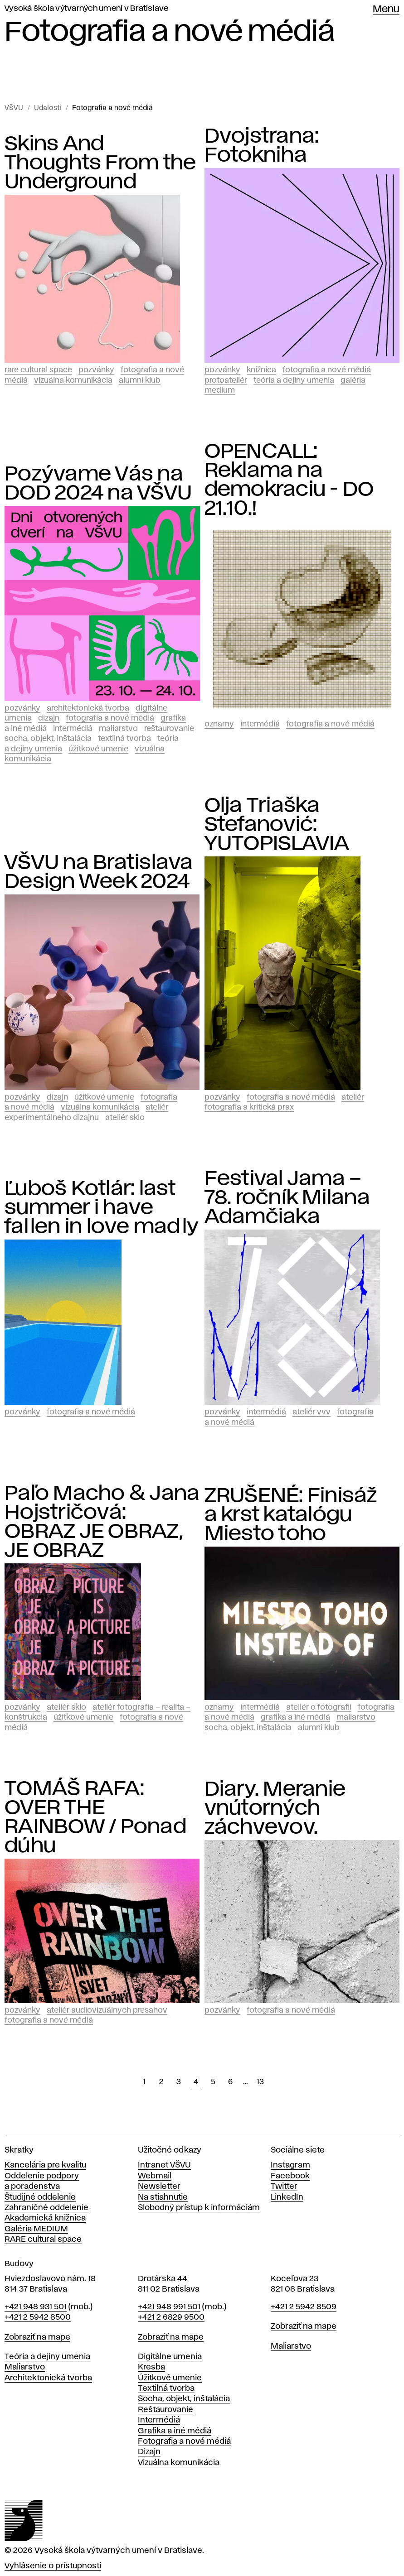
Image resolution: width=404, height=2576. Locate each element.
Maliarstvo (118, 728)
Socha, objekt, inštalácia (48, 738)
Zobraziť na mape (37, 2337)
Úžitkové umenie (98, 749)
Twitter (284, 2186)
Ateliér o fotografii (318, 1707)
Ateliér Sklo (125, 1117)
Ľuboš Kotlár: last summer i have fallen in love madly (102, 1207)
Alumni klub (140, 380)
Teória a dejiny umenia (293, 380)
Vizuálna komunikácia (73, 380)
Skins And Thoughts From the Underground (100, 163)
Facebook (290, 2176)
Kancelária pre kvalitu (45, 2165)
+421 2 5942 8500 (38, 2317)
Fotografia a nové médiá (112, 108)
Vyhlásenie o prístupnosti (53, 2566)
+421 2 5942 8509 (303, 2307)
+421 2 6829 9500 (171, 2317)
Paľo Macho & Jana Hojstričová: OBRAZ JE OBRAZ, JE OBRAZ (102, 1522)
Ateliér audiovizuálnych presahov (107, 2010)
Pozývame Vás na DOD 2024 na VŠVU (98, 484)
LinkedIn (287, 2197)
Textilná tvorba (124, 738)
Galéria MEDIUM (36, 2229)
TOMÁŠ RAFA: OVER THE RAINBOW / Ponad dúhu (95, 1817)
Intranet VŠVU (164, 2165)
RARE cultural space (43, 2239)
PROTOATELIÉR (225, 380)
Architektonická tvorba (88, 708)
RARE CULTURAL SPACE (38, 370)
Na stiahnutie (163, 2197)
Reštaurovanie (169, 728)
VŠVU (14, 108)
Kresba (151, 2367)
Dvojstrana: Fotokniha (261, 146)
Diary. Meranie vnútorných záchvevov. (275, 1808)
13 (260, 2082)
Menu (386, 9)
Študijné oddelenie (40, 2197)
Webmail (154, 2176)
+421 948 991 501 (169, 2307)
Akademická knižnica (45, 2218)
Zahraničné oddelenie (46, 2207)
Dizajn (48, 718)
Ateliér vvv (311, 1412)
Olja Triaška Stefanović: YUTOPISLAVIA (277, 824)
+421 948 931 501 (36, 2307)
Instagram (290, 2165)
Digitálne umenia (170, 2356)
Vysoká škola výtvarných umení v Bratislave (87, 8)
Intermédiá (72, 728)
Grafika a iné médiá (295, 1717)
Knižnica (261, 370)
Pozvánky (96, 370)
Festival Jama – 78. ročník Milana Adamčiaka (287, 1197)
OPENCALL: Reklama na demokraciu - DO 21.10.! (289, 480)
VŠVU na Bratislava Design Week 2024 (99, 872)
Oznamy (219, 724)
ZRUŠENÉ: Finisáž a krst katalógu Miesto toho (290, 1514)
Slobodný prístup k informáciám (199, 2207)
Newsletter (159, 2186)
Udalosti (47, 108)
